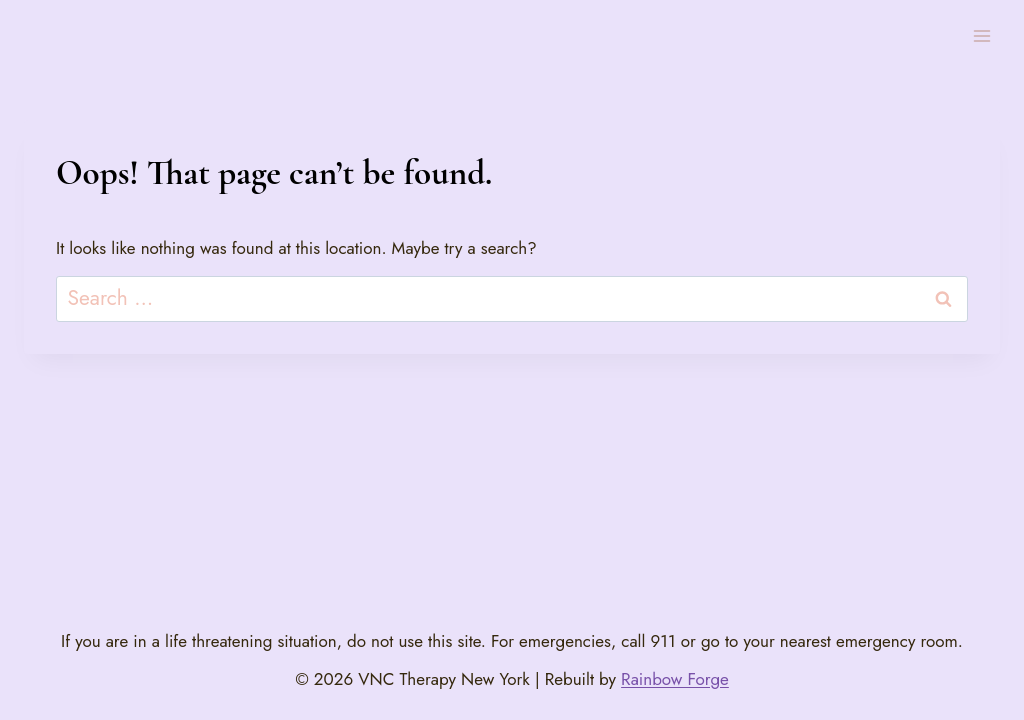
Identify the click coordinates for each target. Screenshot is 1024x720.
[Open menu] (981, 35)
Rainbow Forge (675, 679)
